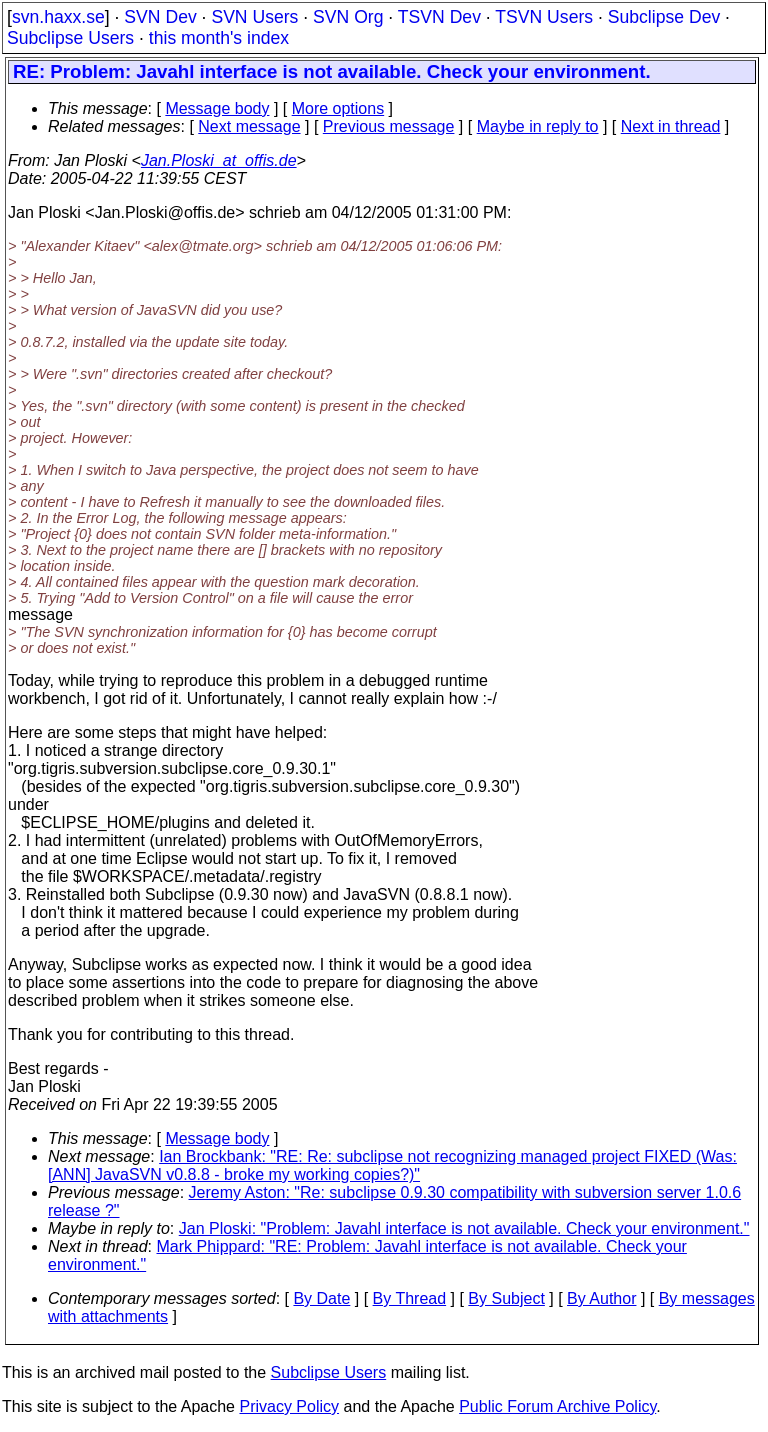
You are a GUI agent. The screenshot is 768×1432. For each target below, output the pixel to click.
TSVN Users (544, 17)
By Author (601, 1298)
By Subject (506, 1298)
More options (338, 108)
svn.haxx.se (58, 17)
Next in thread (671, 126)
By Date (321, 1298)
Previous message (389, 126)
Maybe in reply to (538, 126)
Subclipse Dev (664, 17)
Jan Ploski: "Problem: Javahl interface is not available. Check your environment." (464, 1228)
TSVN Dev (439, 17)
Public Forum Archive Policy (557, 1406)
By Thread (410, 1298)
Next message (249, 126)
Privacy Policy (289, 1406)
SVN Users (254, 17)
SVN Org (348, 17)
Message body (217, 108)
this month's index (219, 38)
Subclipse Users (70, 38)
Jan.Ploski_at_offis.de (219, 160)
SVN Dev (160, 17)
